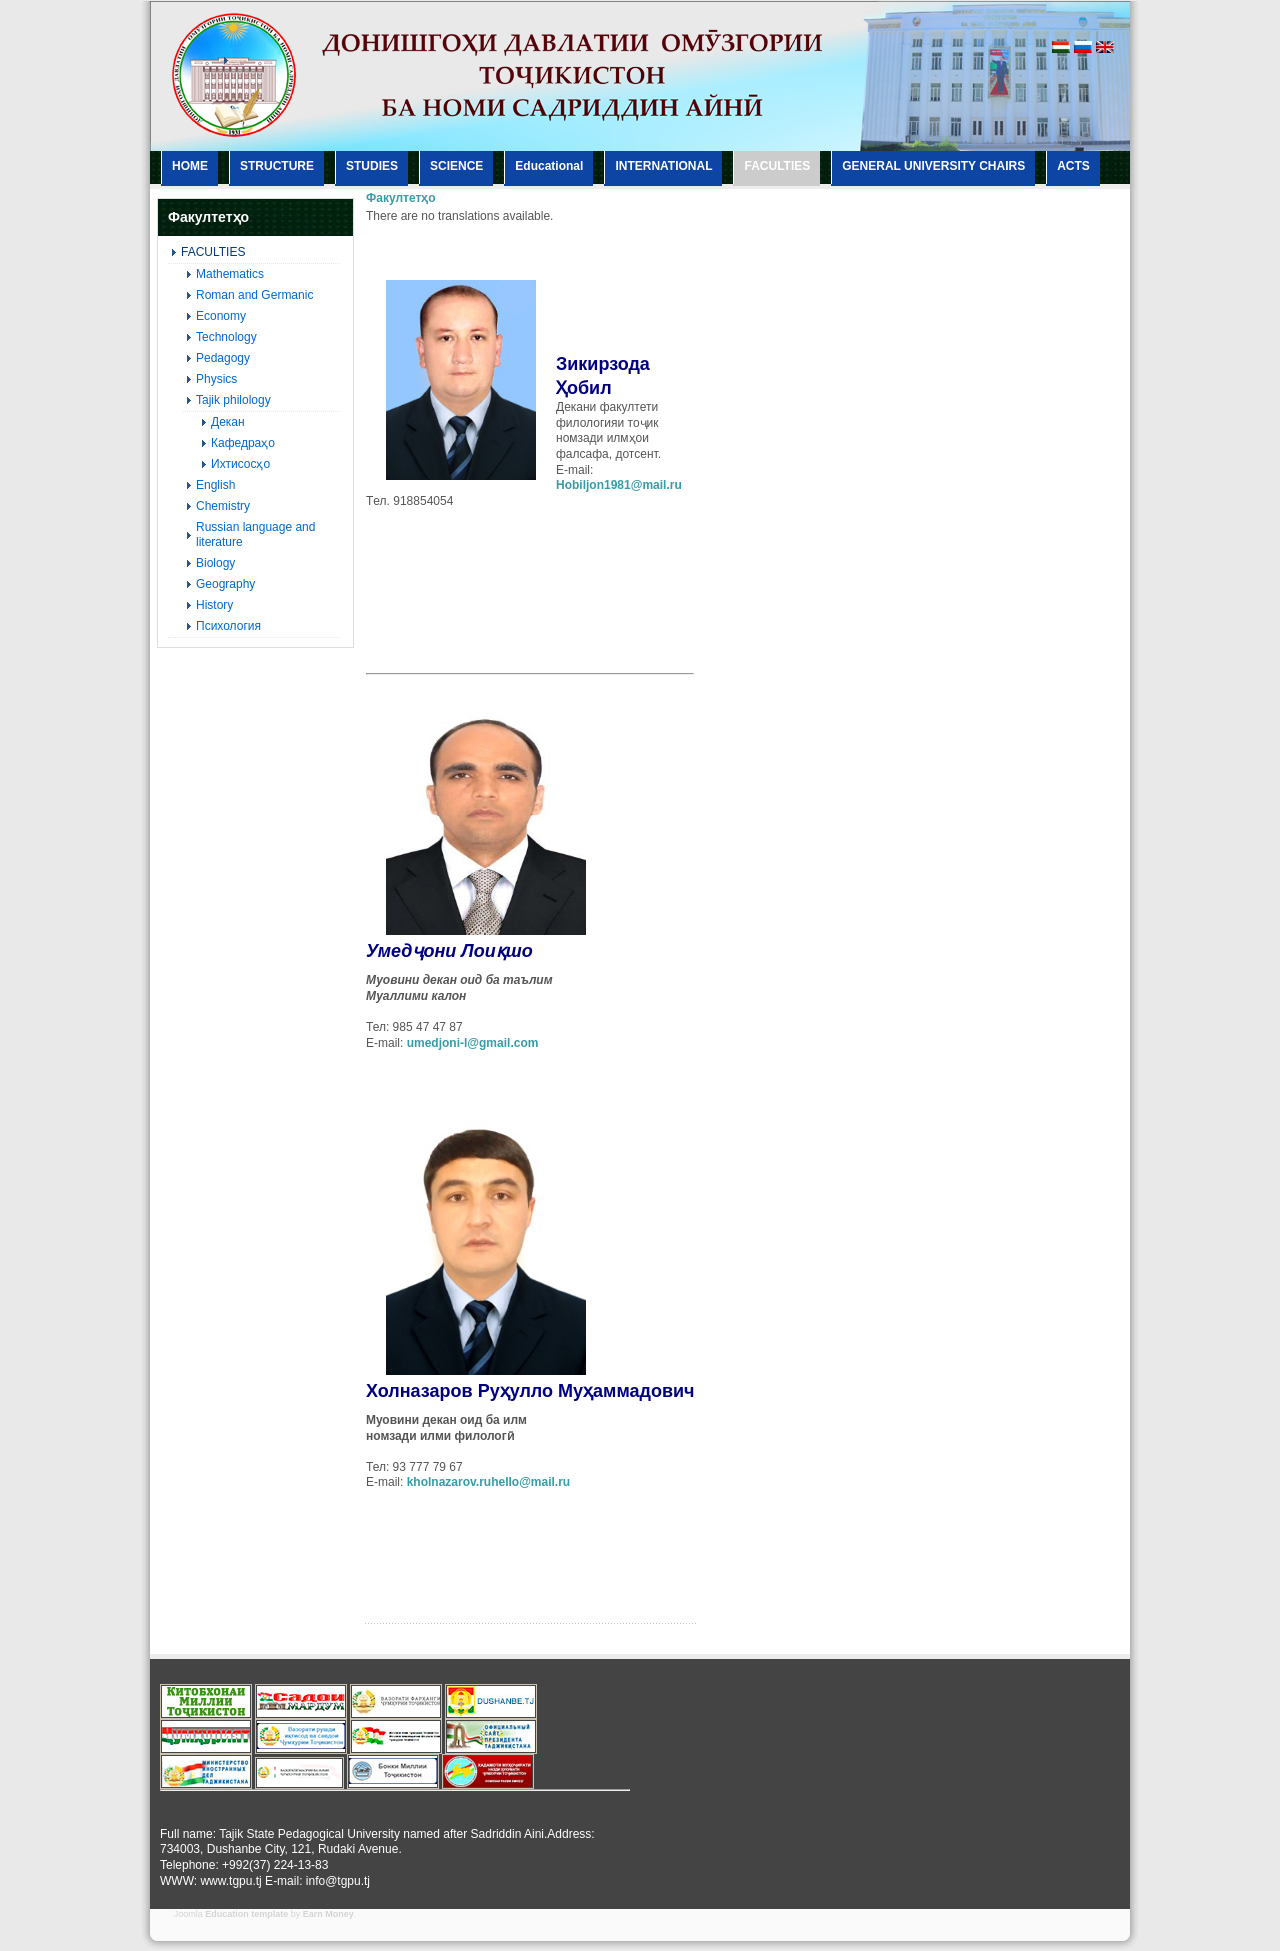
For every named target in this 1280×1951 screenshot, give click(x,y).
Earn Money (328, 1914)
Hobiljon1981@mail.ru (619, 485)
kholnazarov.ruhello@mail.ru (489, 1482)
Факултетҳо (401, 198)
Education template (246, 1914)
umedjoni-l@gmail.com (473, 1043)
